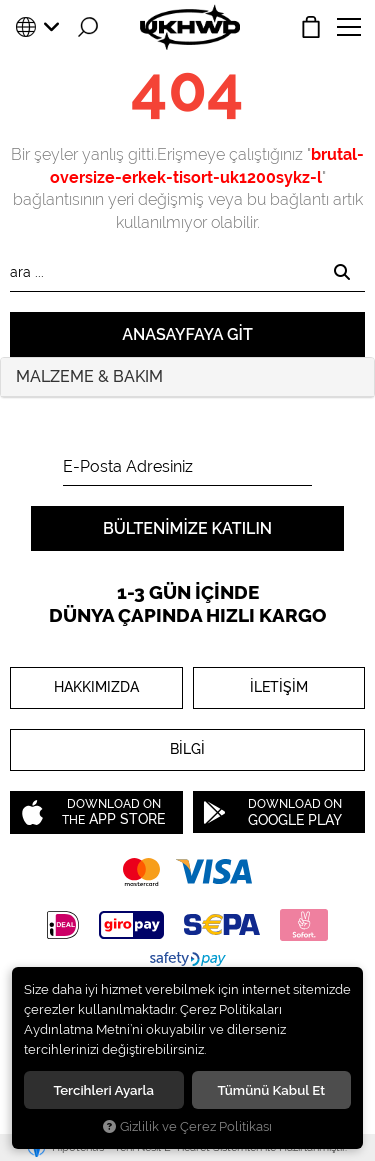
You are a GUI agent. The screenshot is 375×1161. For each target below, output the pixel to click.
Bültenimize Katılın (187, 528)
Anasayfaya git (187, 334)
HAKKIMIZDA (96, 687)
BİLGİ (187, 750)
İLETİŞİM (279, 687)
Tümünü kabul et (271, 1090)
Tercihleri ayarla (103, 1090)
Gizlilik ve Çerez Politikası (187, 1126)
